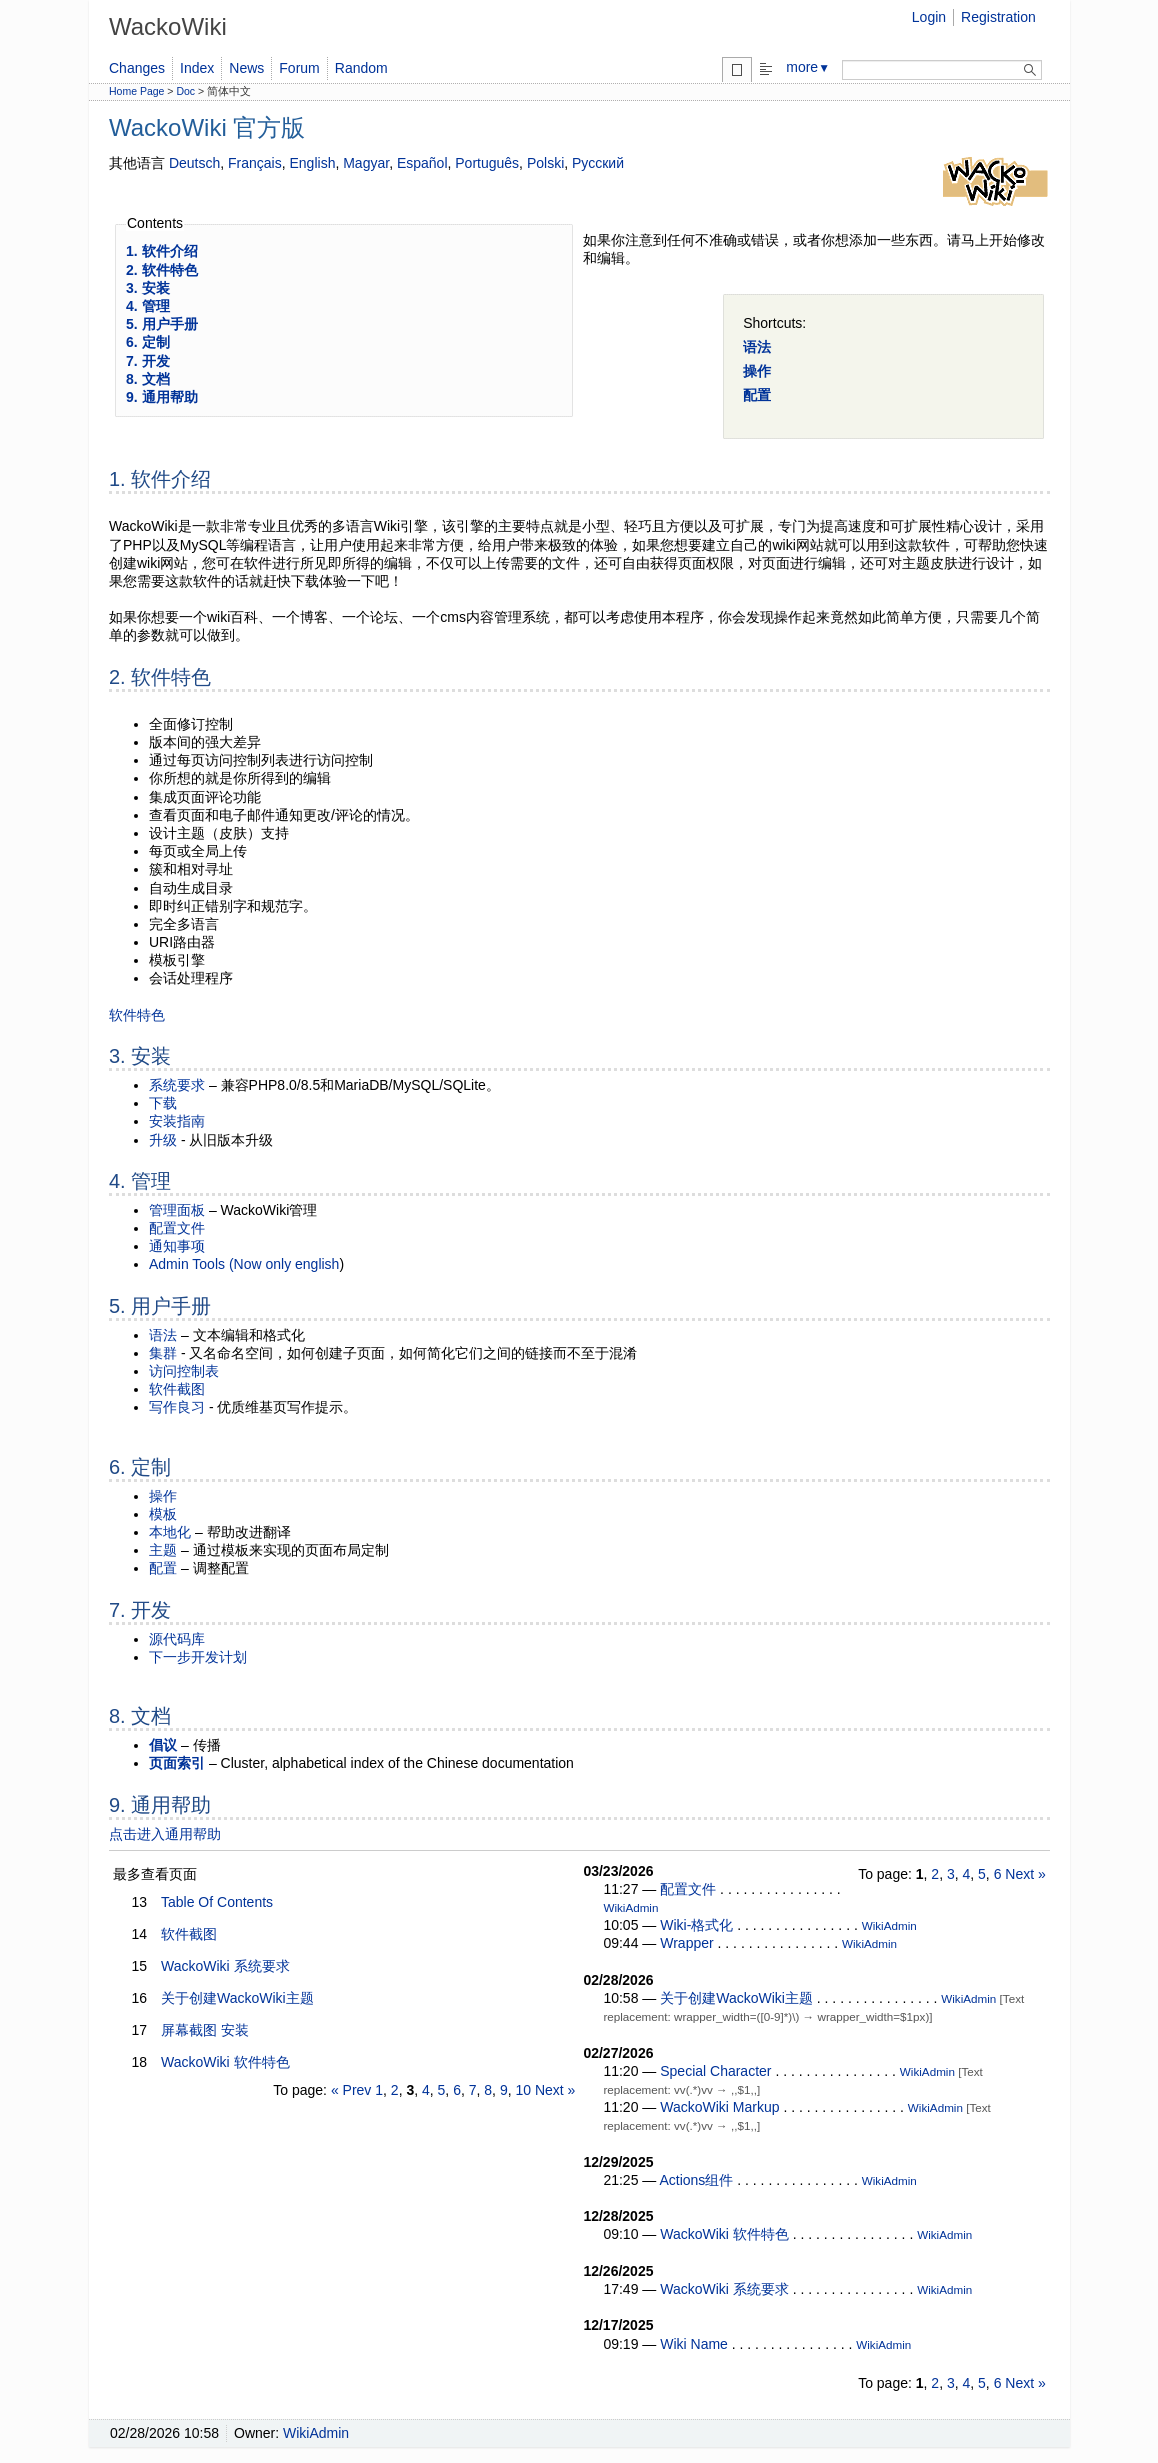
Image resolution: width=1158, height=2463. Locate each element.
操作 (757, 371)
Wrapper (686, 1943)
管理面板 (177, 1210)
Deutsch (194, 163)
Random (361, 68)
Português (487, 163)
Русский (598, 163)
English (313, 163)
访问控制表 (184, 1371)
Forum (299, 68)
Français (255, 163)
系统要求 (177, 1085)
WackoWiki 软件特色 (225, 2062)
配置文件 (177, 1228)
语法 (757, 347)
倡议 (163, 1745)
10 (523, 2090)
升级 (163, 1140)
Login (929, 17)
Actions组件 (696, 2180)
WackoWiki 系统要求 (225, 1966)
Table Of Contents (217, 1902)
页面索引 (177, 1763)
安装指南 (177, 1121)
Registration (998, 17)
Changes (137, 68)
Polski (545, 163)
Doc (185, 91)
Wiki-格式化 (696, 1925)
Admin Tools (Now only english (244, 1264)
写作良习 (177, 1407)
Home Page (136, 91)
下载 (163, 1103)
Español (422, 163)
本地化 (170, 1532)
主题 (163, 1550)
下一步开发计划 (198, 1657)
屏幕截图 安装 (205, 2030)
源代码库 (177, 1639)
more (808, 67)
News (246, 68)
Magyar (366, 163)
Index (197, 68)
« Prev (351, 2090)
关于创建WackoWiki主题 (237, 1998)
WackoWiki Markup (719, 2107)
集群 (163, 1353)
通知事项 (177, 1246)
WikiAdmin (630, 1907)
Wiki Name (694, 2344)
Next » (555, 2090)
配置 (757, 395)
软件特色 (137, 1015)
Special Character (715, 2071)
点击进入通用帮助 (165, 1834)
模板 (163, 1514)
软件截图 (177, 1389)
